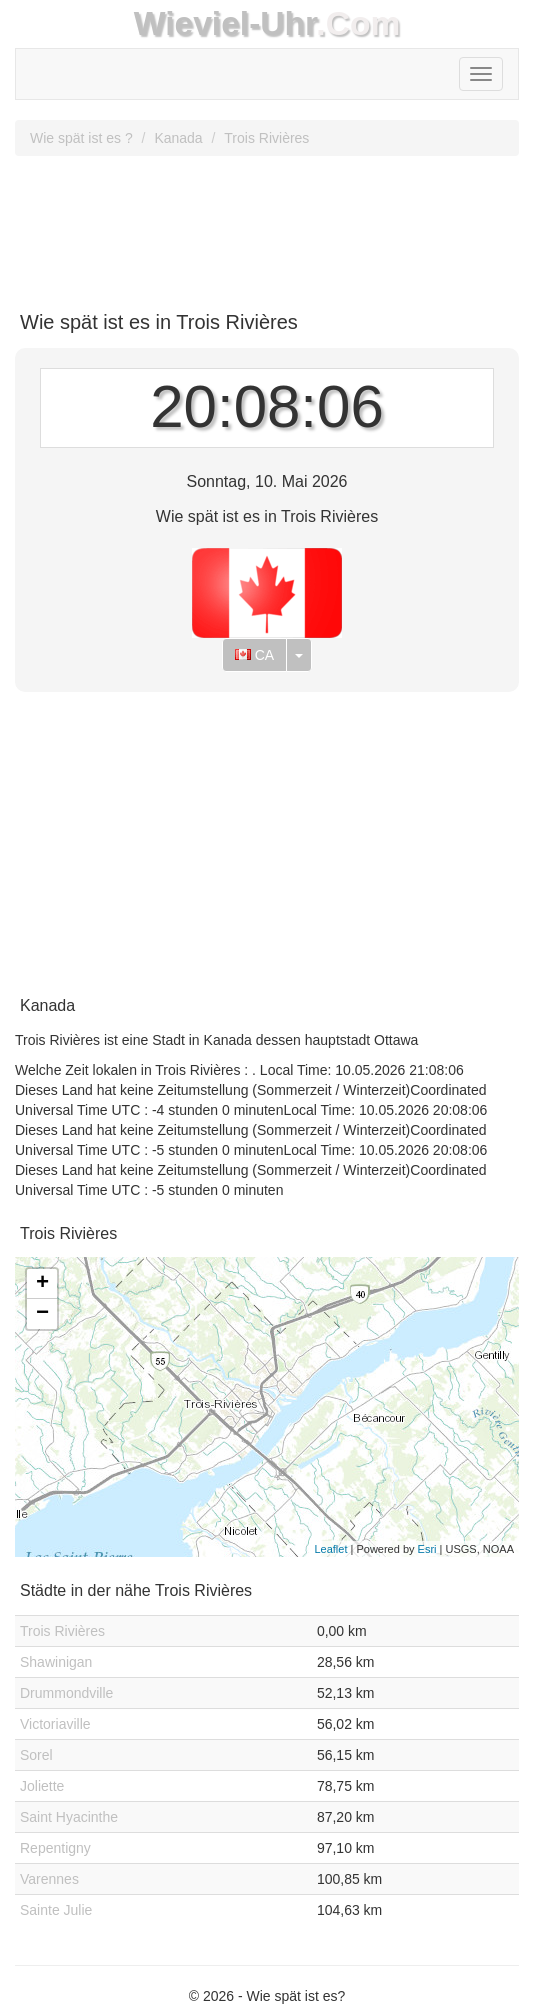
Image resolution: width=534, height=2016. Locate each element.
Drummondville (66, 1693)
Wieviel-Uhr (225, 23)
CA (254, 655)
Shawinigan (56, 1662)
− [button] (42, 1314)
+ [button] (42, 1284)
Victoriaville (55, 1724)
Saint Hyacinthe (69, 1817)
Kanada (178, 138)
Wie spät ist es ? (81, 138)
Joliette (42, 1786)
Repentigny (55, 1848)
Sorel (36, 1755)
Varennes (49, 1879)
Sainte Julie (56, 1910)
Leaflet (330, 1549)
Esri (427, 1549)
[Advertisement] (267, 226)
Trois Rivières (266, 138)
